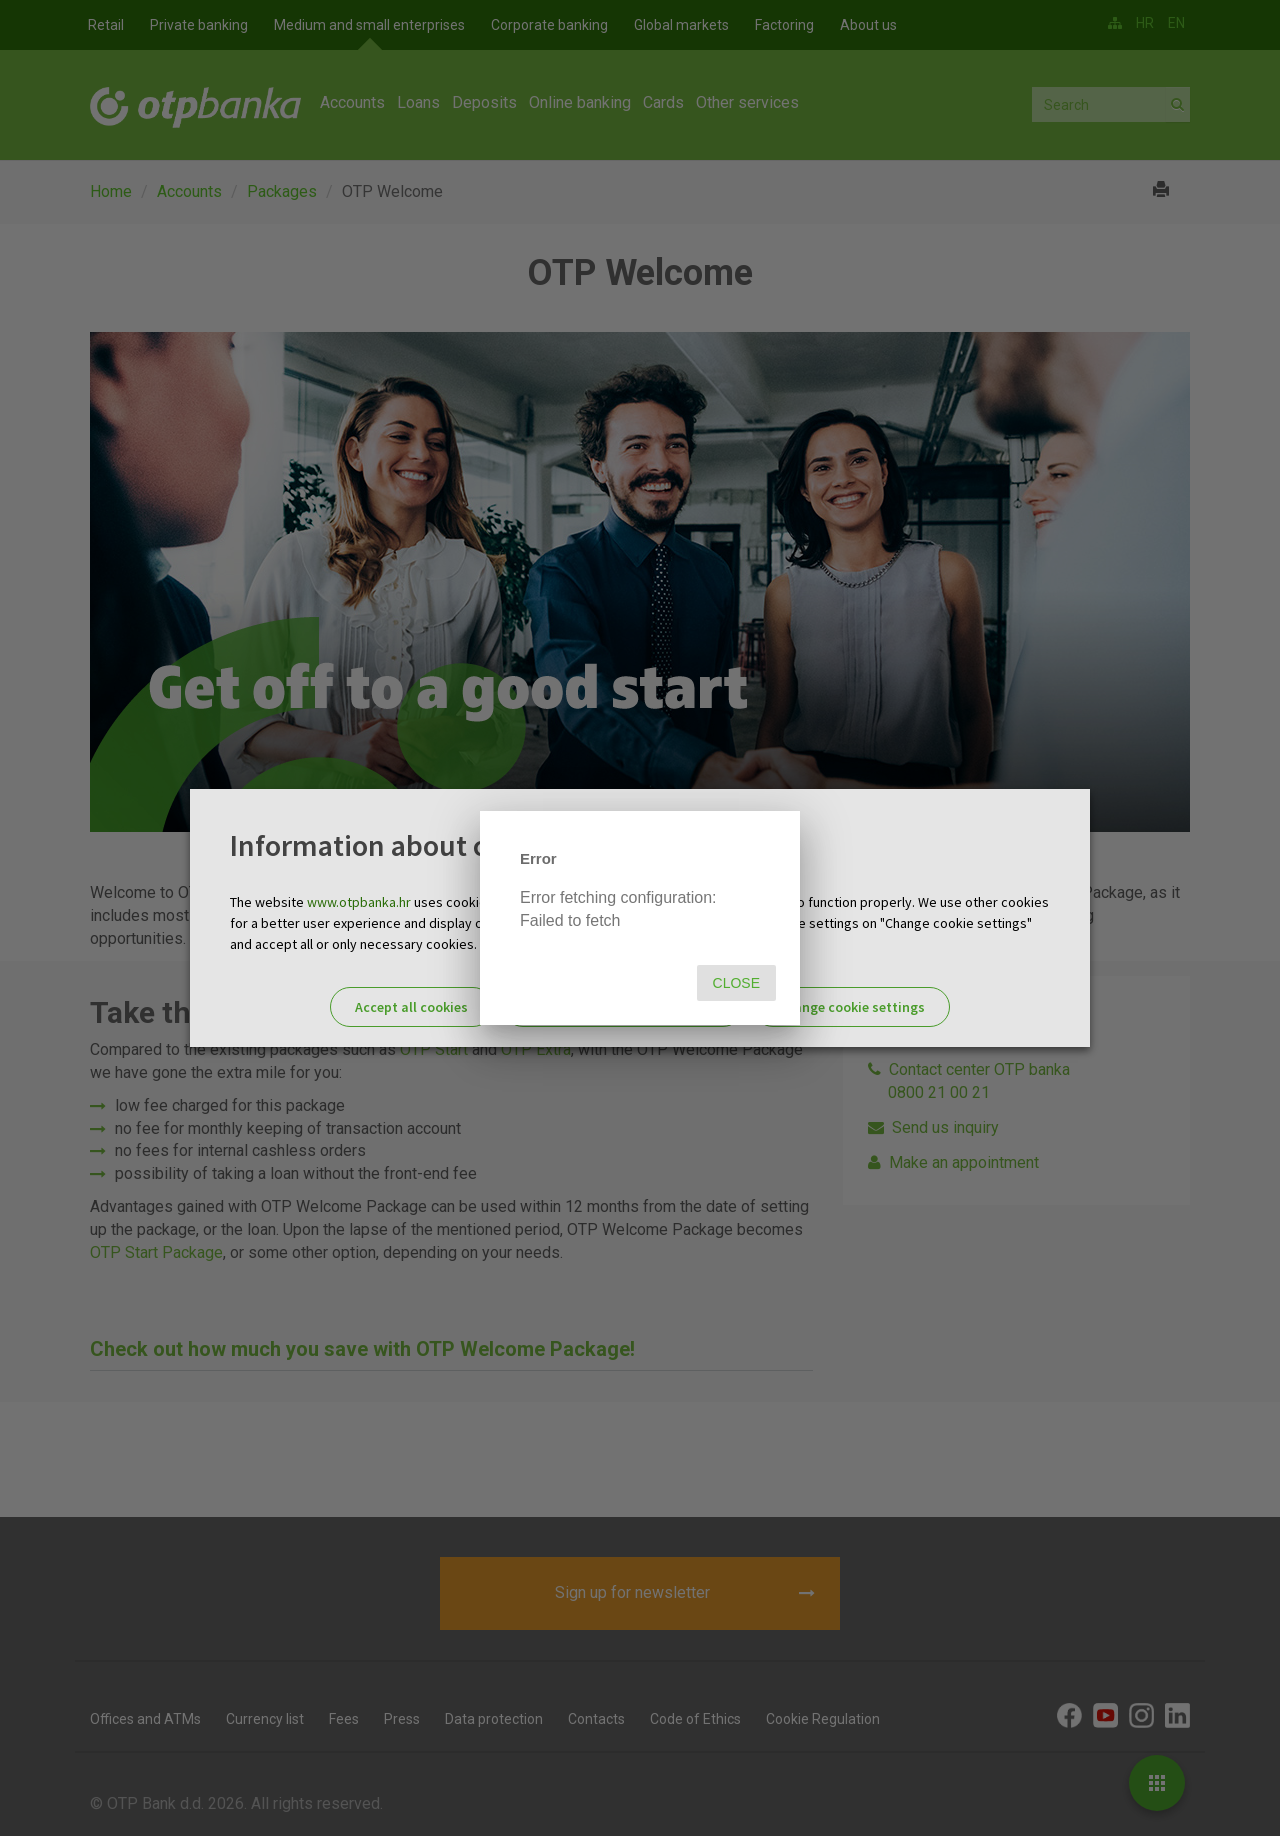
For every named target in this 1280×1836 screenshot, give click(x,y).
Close (736, 983)
